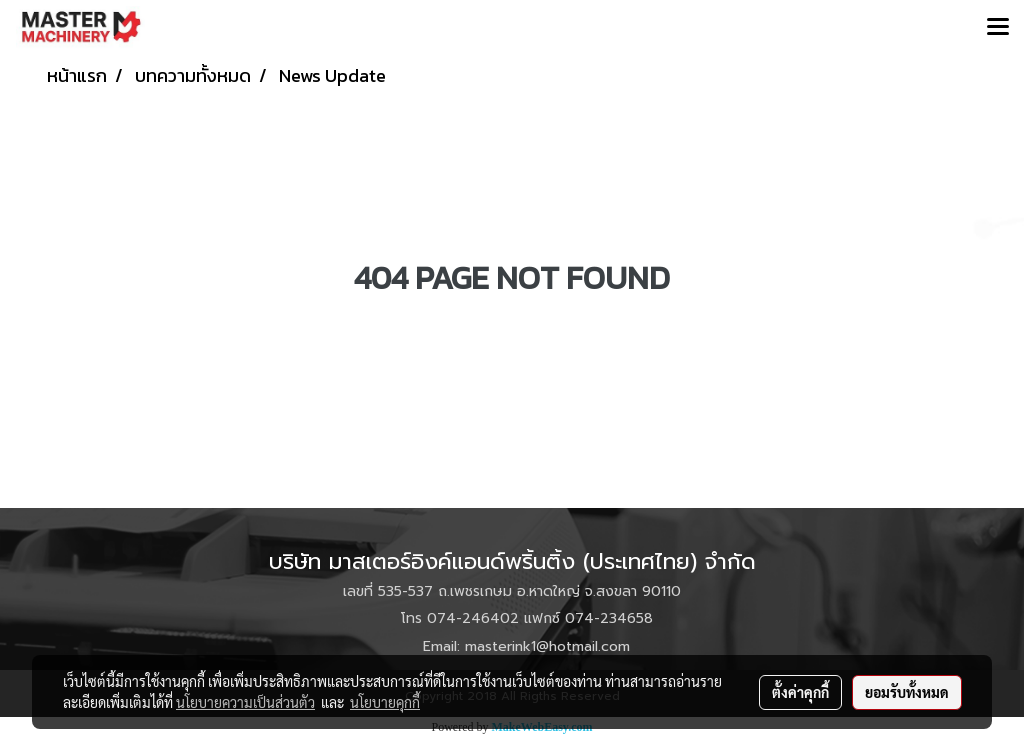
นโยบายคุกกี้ (385, 702)
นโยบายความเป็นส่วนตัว (245, 702)
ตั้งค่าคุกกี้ (800, 692)
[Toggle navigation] (998, 28)
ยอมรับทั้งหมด (907, 692)
